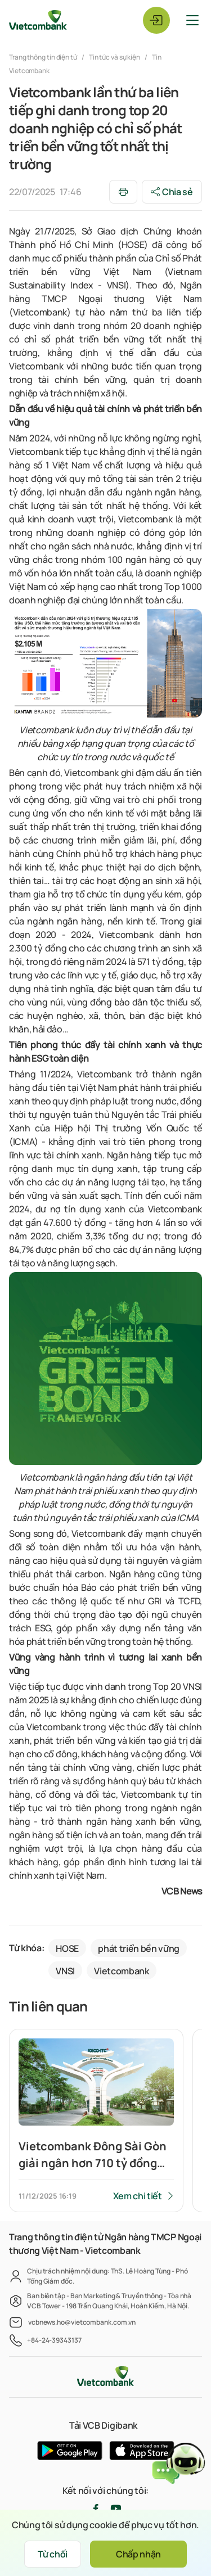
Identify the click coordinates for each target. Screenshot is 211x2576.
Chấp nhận (138, 2554)
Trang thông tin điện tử (43, 57)
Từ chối (53, 2554)
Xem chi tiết (137, 2196)
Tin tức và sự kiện (114, 57)
